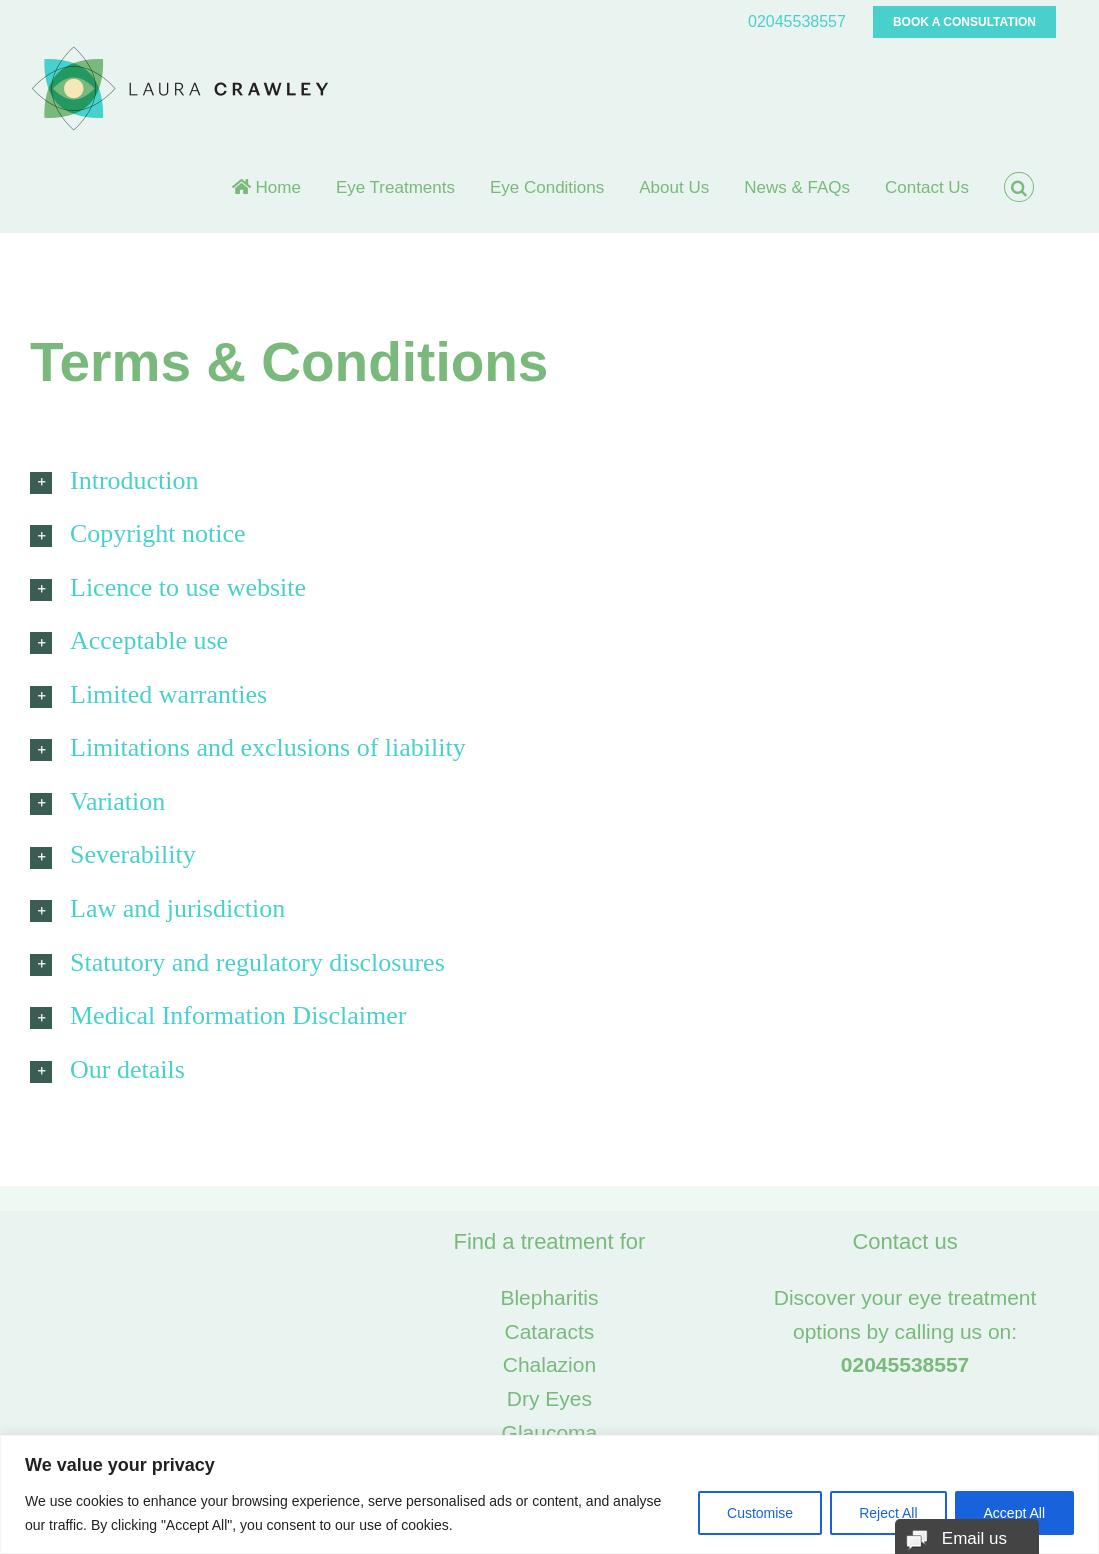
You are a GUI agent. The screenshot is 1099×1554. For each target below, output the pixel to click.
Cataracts (550, 1331)
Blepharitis (549, 1297)
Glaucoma (550, 1432)
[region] (549, 1494)
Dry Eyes (549, 1398)
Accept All (1014, 1513)
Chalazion (549, 1364)
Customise (760, 1513)
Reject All (888, 1513)
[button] (1019, 187)
